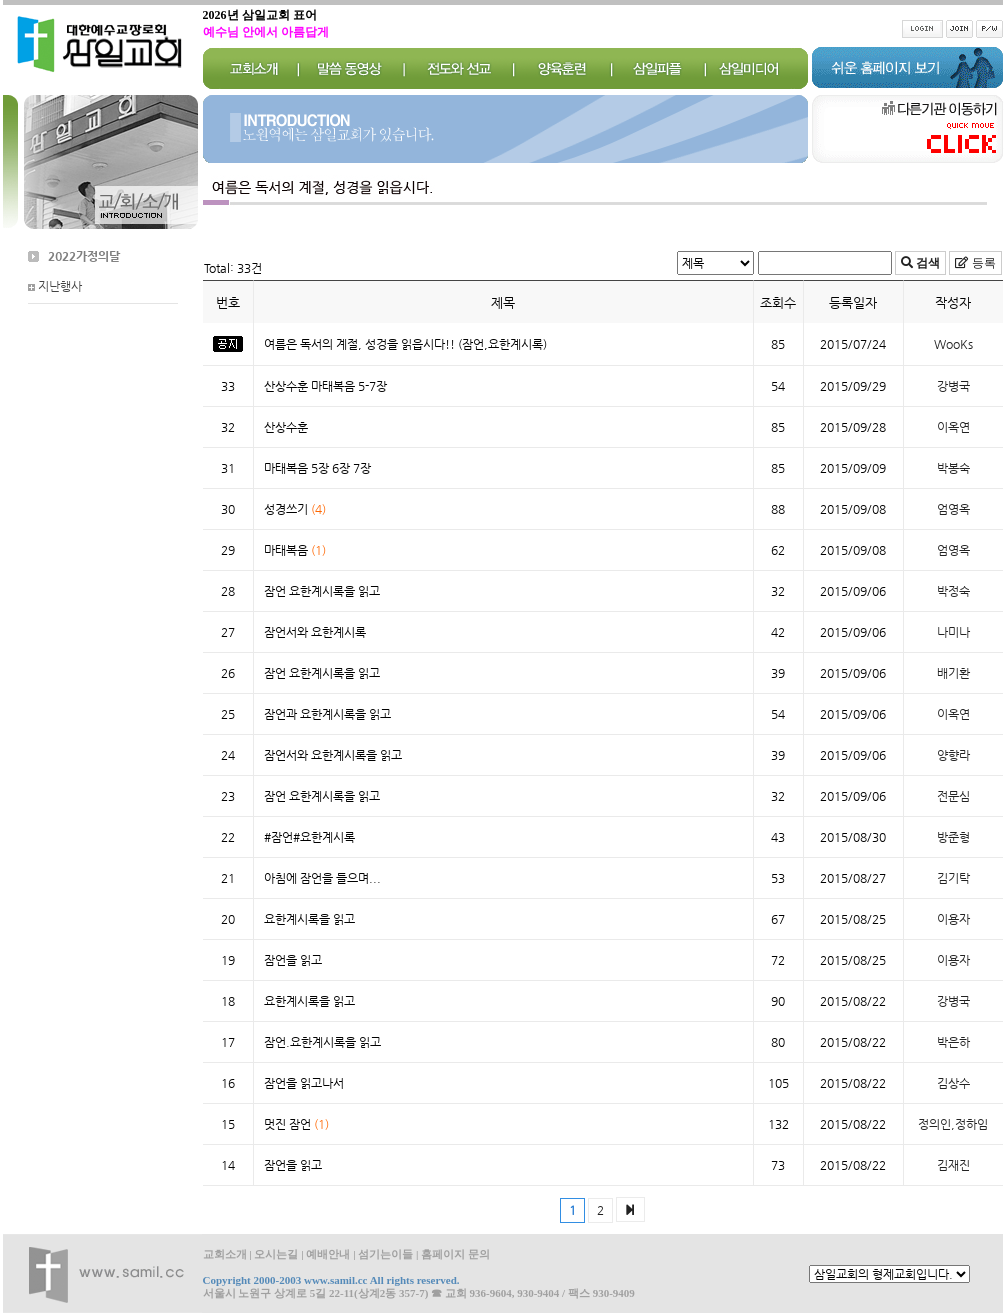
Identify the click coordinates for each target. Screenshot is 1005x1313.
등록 (982, 262)
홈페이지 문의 (455, 1254)
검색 (926, 262)
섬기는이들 (385, 1254)
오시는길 (276, 1254)
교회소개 (225, 1254)
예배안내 (328, 1254)
